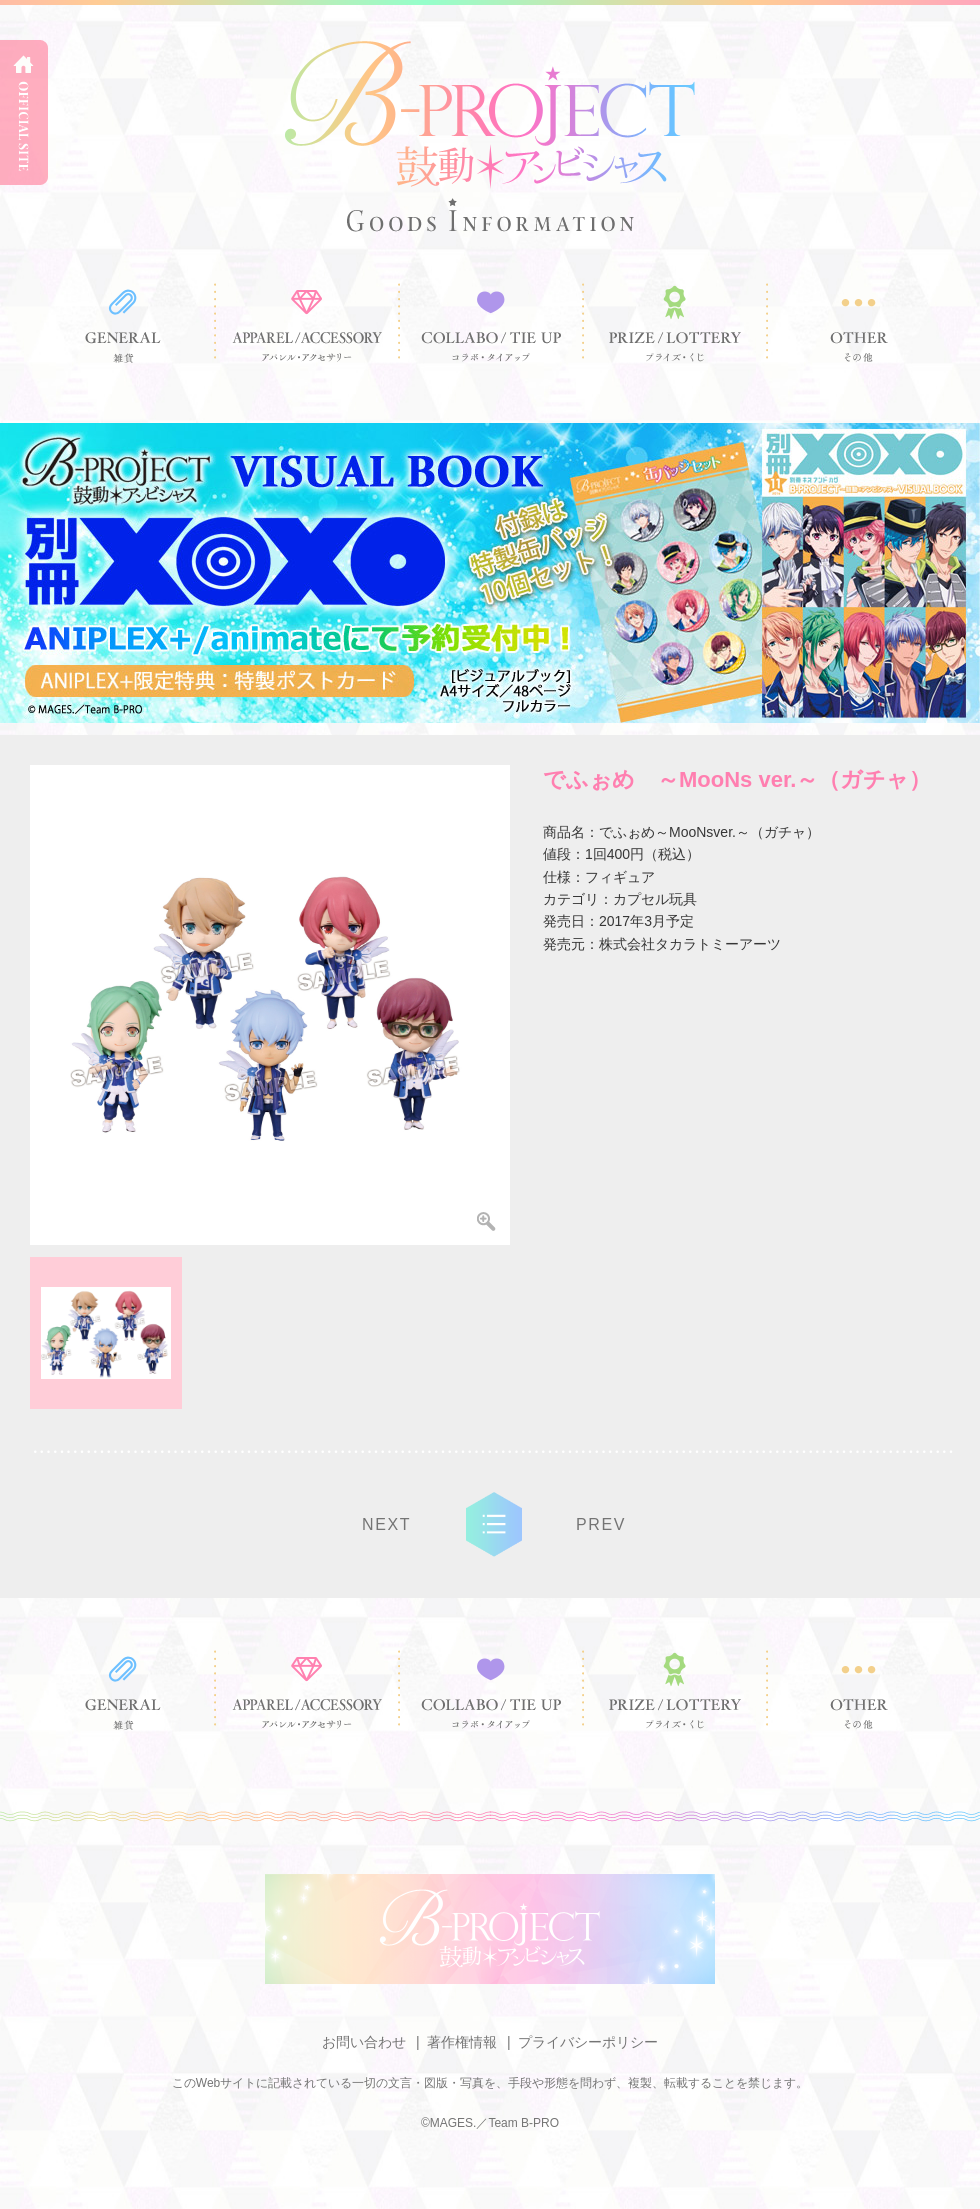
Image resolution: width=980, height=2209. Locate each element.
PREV (601, 1524)
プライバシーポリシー (588, 2042)
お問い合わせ (364, 2042)
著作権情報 (462, 2042)
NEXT (386, 1524)
